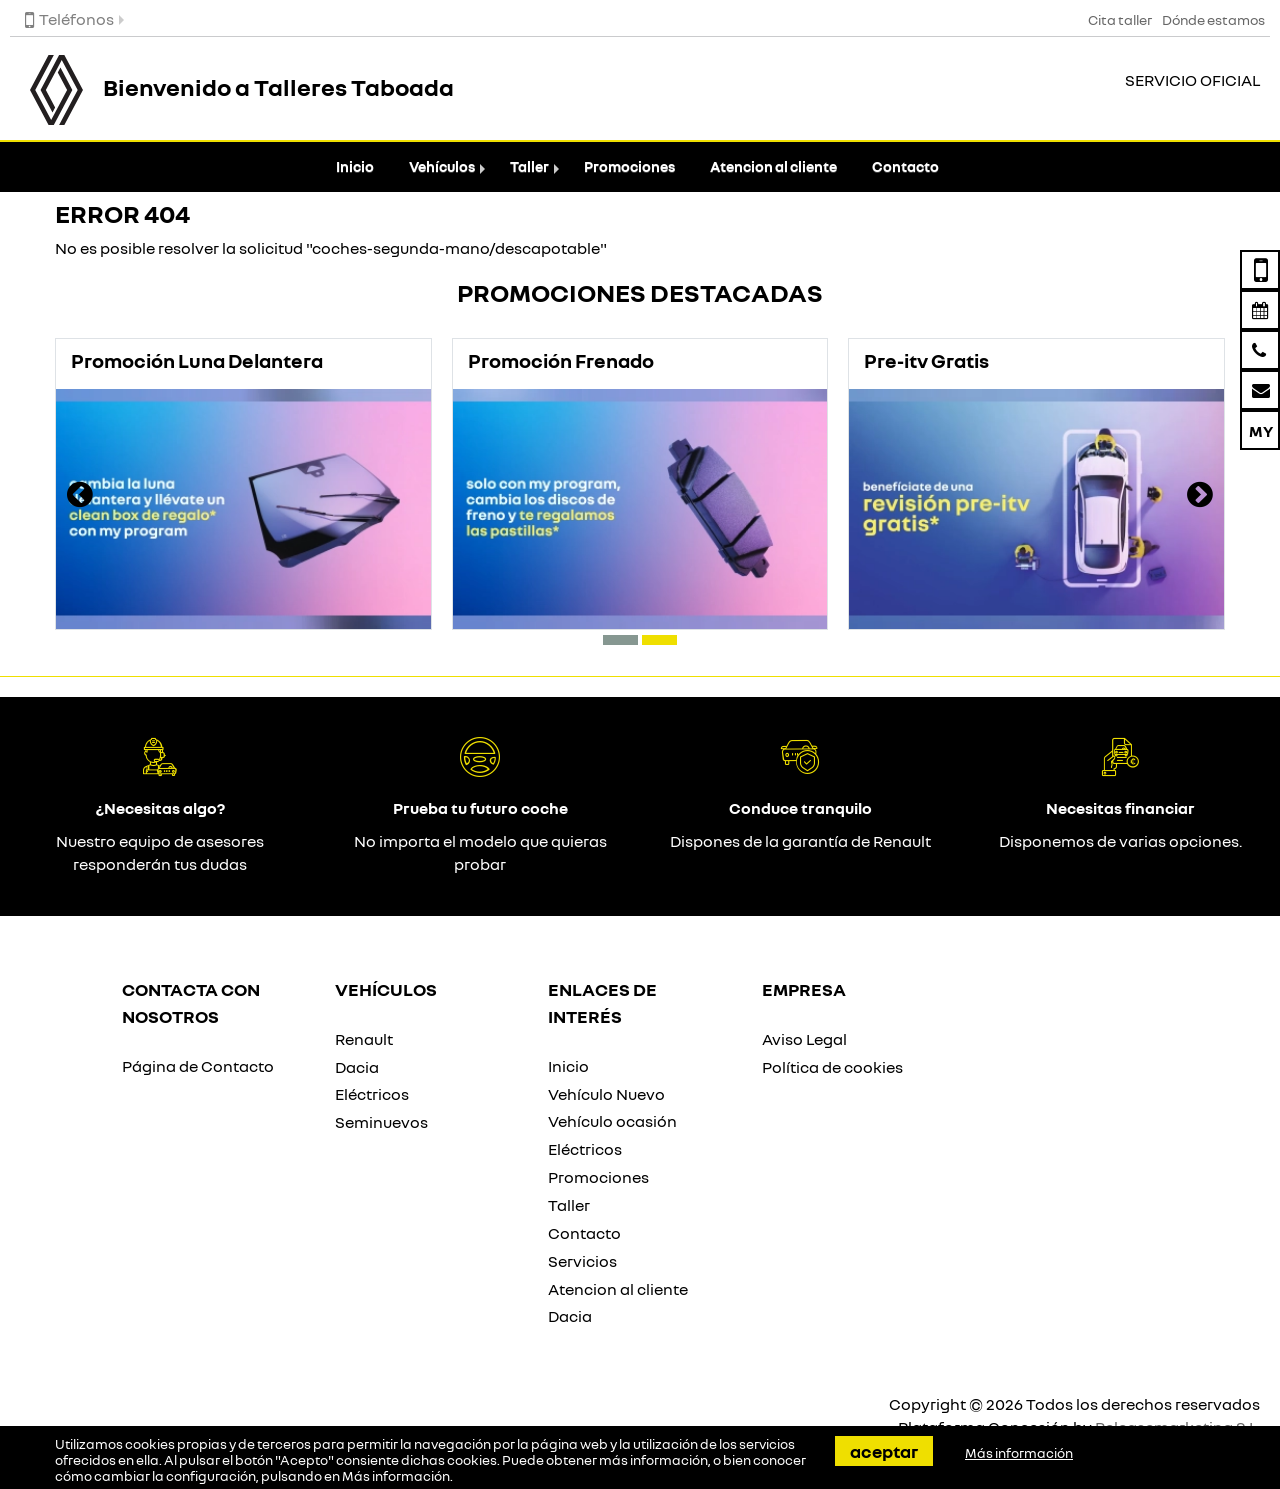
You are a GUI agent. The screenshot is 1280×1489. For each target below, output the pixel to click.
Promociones (629, 166)
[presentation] (80, 497)
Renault (364, 1039)
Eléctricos (372, 1094)
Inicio (355, 166)
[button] (620, 640)
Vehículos (442, 166)
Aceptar (884, 1451)
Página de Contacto (198, 1066)
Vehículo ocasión (612, 1121)
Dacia (357, 1067)
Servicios (582, 1261)
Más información (396, 1476)
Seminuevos (381, 1122)
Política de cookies (832, 1067)
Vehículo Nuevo (606, 1094)
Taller (529, 166)
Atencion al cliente (773, 166)
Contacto (905, 166)
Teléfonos (69, 19)
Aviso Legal (804, 1039)
